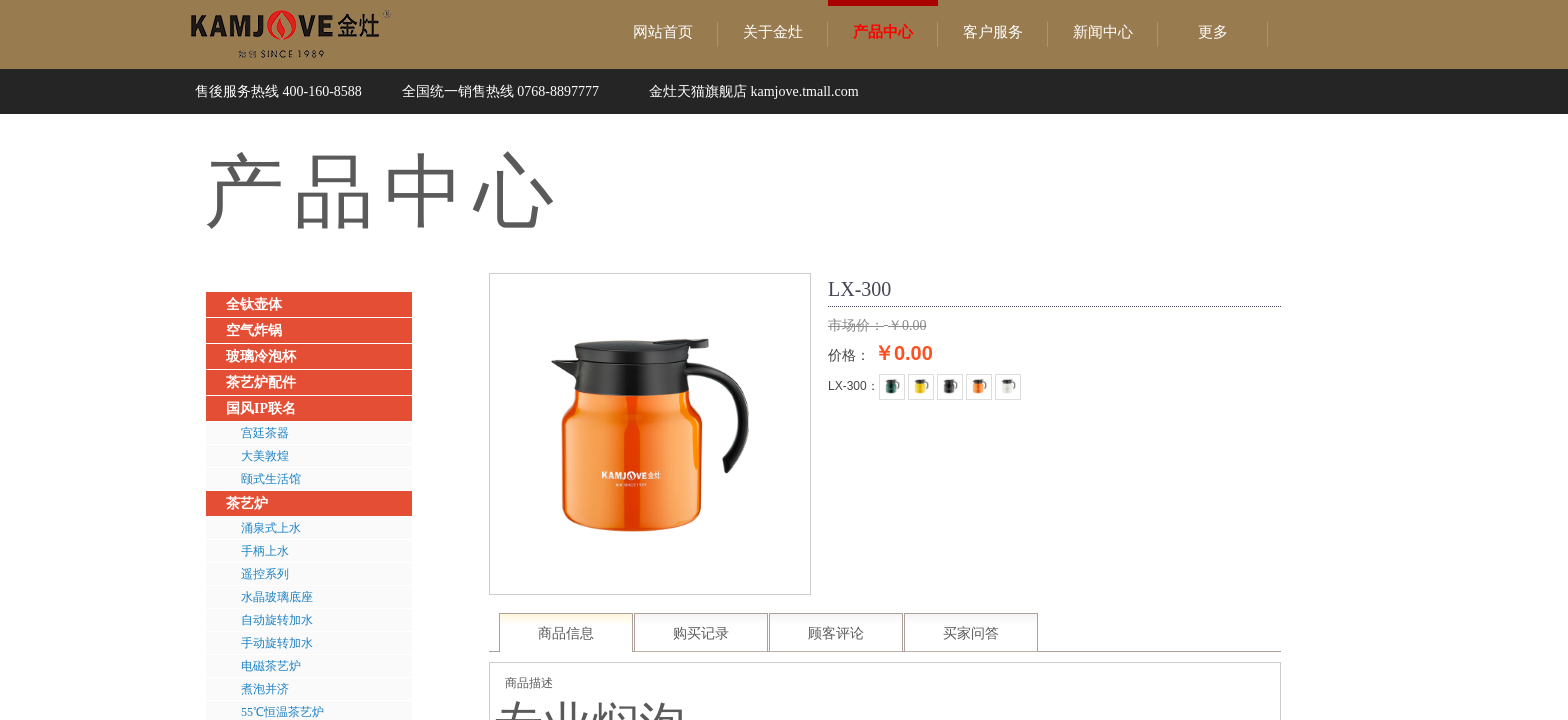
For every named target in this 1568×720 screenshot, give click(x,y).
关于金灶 (773, 32)
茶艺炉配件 (261, 382)
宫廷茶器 (265, 433)
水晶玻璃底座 (277, 597)
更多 (1213, 32)
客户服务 (993, 32)
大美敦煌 (265, 456)
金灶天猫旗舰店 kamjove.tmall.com (754, 91)
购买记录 (701, 633)
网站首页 (663, 32)
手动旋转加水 (277, 643)
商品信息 (566, 633)
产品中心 (883, 32)
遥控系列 (265, 574)
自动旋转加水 (277, 620)
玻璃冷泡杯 (261, 356)
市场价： (856, 325)
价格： (849, 355)
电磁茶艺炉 (271, 666)
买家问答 (971, 633)
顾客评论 (836, 633)
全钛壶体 (254, 304)
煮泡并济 (265, 689)
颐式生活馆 (271, 479)
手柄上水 (265, 551)
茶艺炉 (247, 503)
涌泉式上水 (271, 528)
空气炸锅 (254, 330)
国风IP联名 (261, 408)
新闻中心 (1103, 32)
